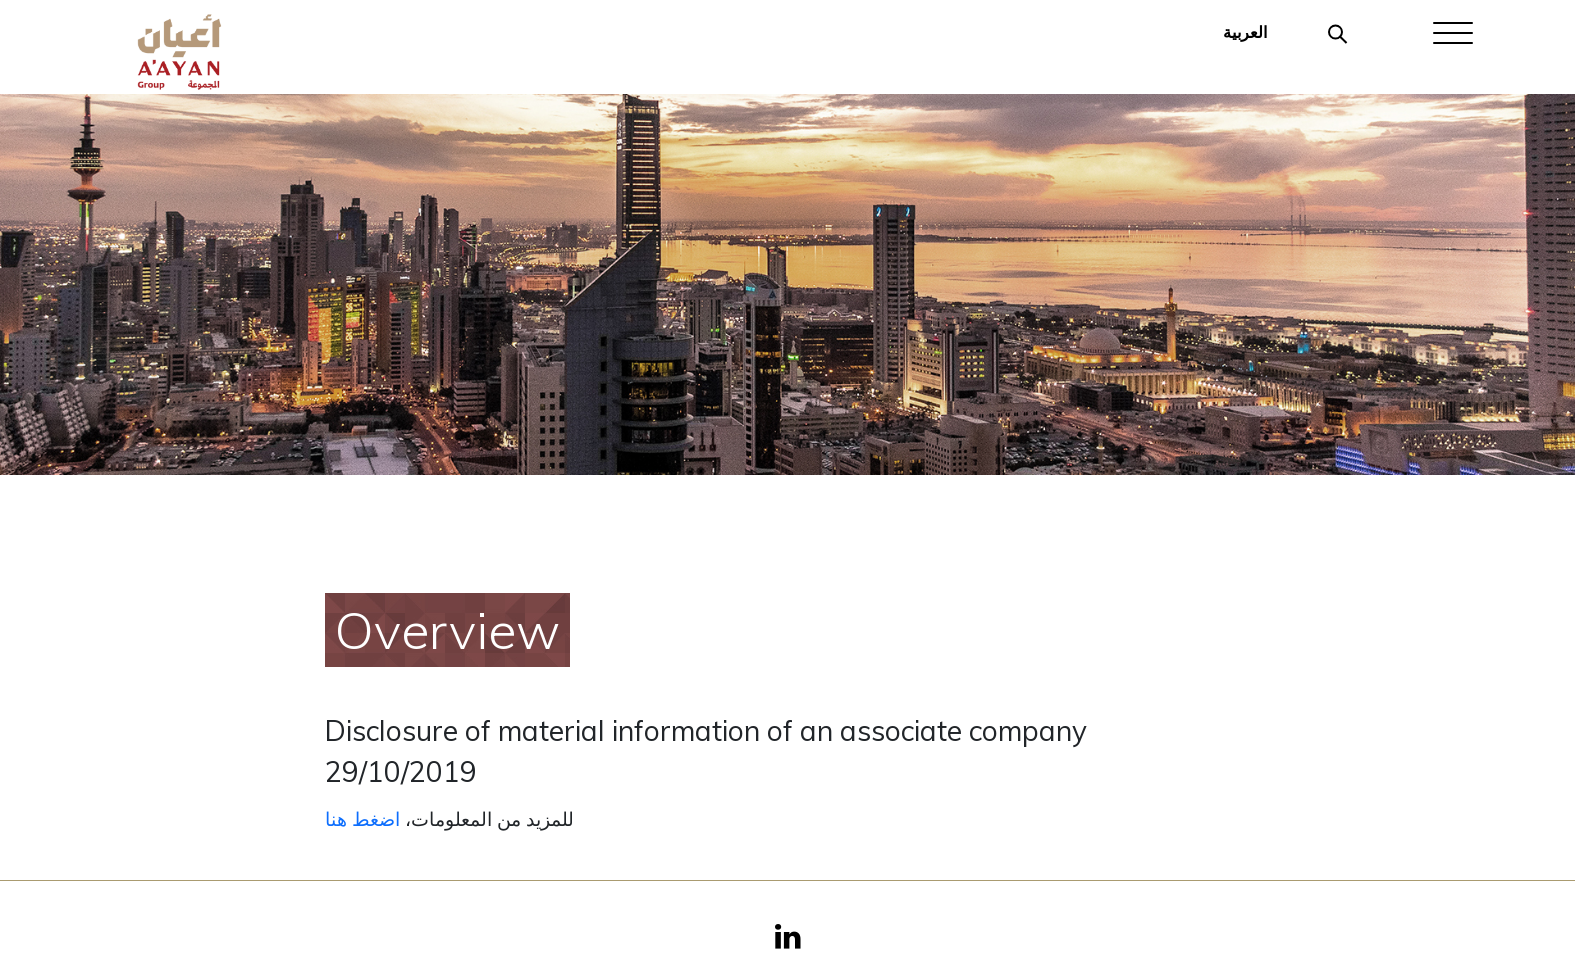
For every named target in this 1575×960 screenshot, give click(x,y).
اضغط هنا (362, 819)
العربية (1245, 32)
